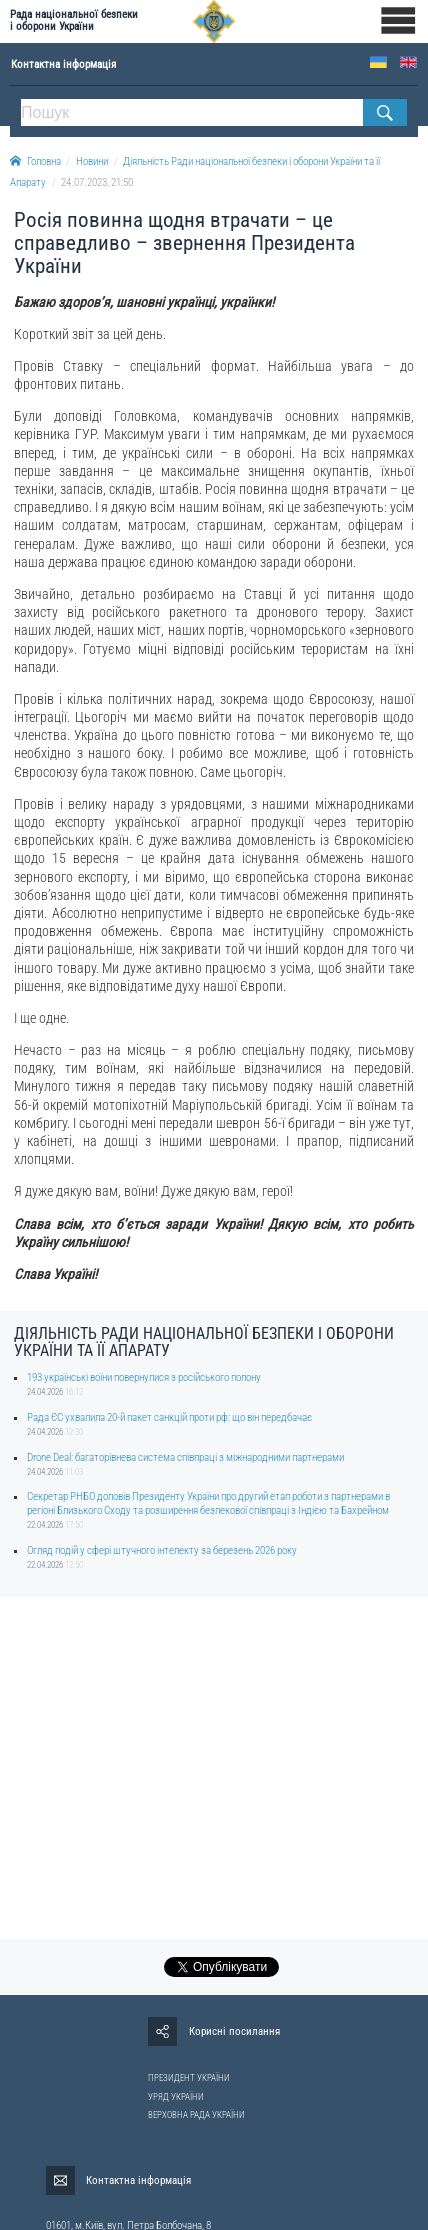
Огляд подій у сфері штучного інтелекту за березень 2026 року (162, 1550)
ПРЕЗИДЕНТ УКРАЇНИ (189, 2078)
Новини (92, 161)
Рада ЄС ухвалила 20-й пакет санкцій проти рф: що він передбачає (169, 1417)
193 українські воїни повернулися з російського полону (144, 1377)
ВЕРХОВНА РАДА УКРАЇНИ (196, 2115)
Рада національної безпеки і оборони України (74, 21)
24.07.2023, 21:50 (97, 182)
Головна (35, 161)
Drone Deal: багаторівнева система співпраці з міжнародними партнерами (185, 1457)
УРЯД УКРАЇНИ (176, 2097)
